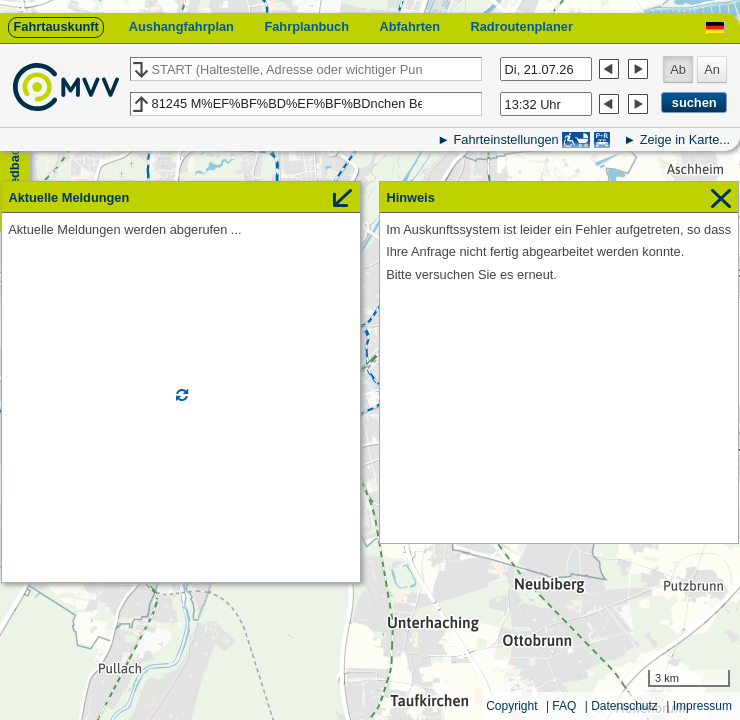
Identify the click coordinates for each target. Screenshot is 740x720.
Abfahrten (410, 26)
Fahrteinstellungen (505, 139)
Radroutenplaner (521, 26)
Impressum (702, 706)
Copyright (511, 706)
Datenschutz (624, 706)
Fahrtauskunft (55, 26)
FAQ (564, 706)
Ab (678, 69)
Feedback (14, 170)
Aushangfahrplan (181, 26)
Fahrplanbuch (306, 26)
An (712, 69)
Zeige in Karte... (685, 139)
